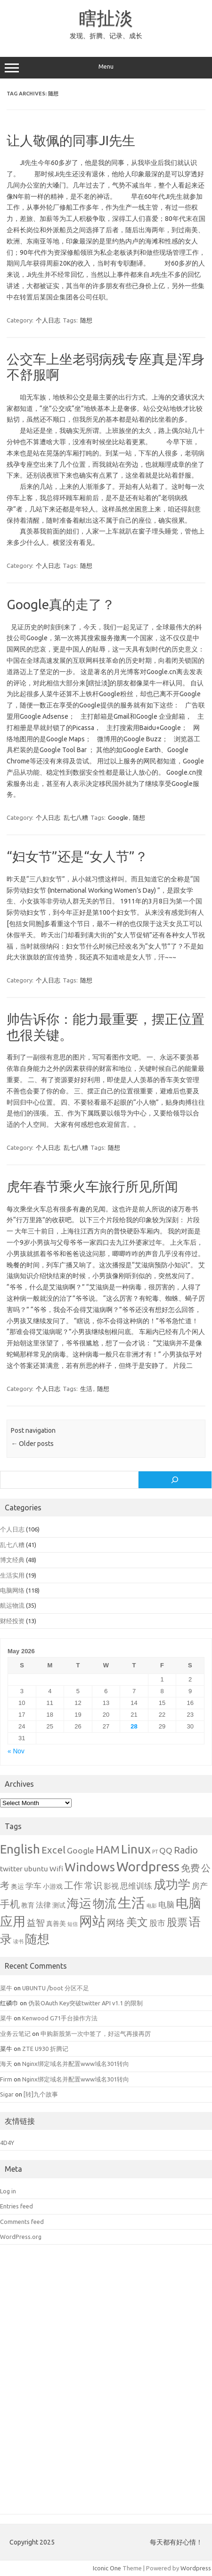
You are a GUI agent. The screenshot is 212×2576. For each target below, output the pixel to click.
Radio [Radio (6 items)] (186, 1850)
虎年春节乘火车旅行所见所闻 (92, 1186)
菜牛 (6, 1988)
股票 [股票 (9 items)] (177, 1922)
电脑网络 (12, 1590)
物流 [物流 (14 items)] (104, 1903)
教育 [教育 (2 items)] (27, 1905)
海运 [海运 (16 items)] (79, 1903)
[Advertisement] (106, 2386)
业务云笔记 (15, 2033)
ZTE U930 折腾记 (45, 2048)
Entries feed (16, 2206)
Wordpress (195, 2568)
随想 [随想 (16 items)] (37, 1939)
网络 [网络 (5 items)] (116, 1923)
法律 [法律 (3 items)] (43, 1905)
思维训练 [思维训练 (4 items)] (136, 1885)
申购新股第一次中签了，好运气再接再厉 (96, 2033)
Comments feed (22, 2221)
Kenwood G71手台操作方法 (60, 2018)
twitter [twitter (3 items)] (11, 1868)
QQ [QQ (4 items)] (165, 1850)
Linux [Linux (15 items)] (136, 1849)
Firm (6, 2079)
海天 (6, 2063)
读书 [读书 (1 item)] (18, 1941)
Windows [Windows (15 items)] (90, 1867)
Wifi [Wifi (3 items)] (56, 1868)
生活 (86, 1388)
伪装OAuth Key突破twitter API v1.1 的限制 (85, 2003)
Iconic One (107, 2568)
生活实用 (12, 1575)
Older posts (32, 1443)
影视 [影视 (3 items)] (111, 1886)
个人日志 (48, 320)
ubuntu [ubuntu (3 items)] (36, 1868)
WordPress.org (20, 2236)
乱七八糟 (76, 817)
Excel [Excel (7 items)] (53, 1850)
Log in (8, 2191)
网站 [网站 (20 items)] (92, 1921)
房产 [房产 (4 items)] (200, 1885)
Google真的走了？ (61, 604)
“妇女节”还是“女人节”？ (77, 856)
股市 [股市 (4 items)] (157, 1922)
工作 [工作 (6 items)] (73, 1885)
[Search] (175, 1480)
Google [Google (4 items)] (80, 1850)
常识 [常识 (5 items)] (93, 1886)
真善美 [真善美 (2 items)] (56, 1923)
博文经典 (12, 1559)
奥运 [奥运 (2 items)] (17, 1886)
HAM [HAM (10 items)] (108, 1849)
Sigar (7, 2094)
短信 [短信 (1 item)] (72, 1924)
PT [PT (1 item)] (155, 1851)
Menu (106, 67)
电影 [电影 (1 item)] (152, 1905)
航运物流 (12, 1605)
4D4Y (7, 2142)
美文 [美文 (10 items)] (137, 1922)
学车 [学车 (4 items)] (33, 1885)
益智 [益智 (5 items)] (36, 1923)
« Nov (16, 1751)
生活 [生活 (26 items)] (131, 1902)
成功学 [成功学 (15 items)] (172, 1884)
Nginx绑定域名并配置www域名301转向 (75, 2063)
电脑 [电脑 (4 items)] (166, 1904)
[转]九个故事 (41, 2094)
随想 (86, 320)
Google (118, 817)
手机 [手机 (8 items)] (10, 1903)
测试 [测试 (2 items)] (58, 1905)
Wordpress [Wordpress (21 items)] (147, 1866)
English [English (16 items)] (20, 1849)
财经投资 (12, 1621)
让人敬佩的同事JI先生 (71, 140)
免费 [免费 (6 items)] (190, 1868)
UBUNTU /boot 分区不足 (55, 1988)
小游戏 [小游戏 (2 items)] (53, 1886)
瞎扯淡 (106, 18)
